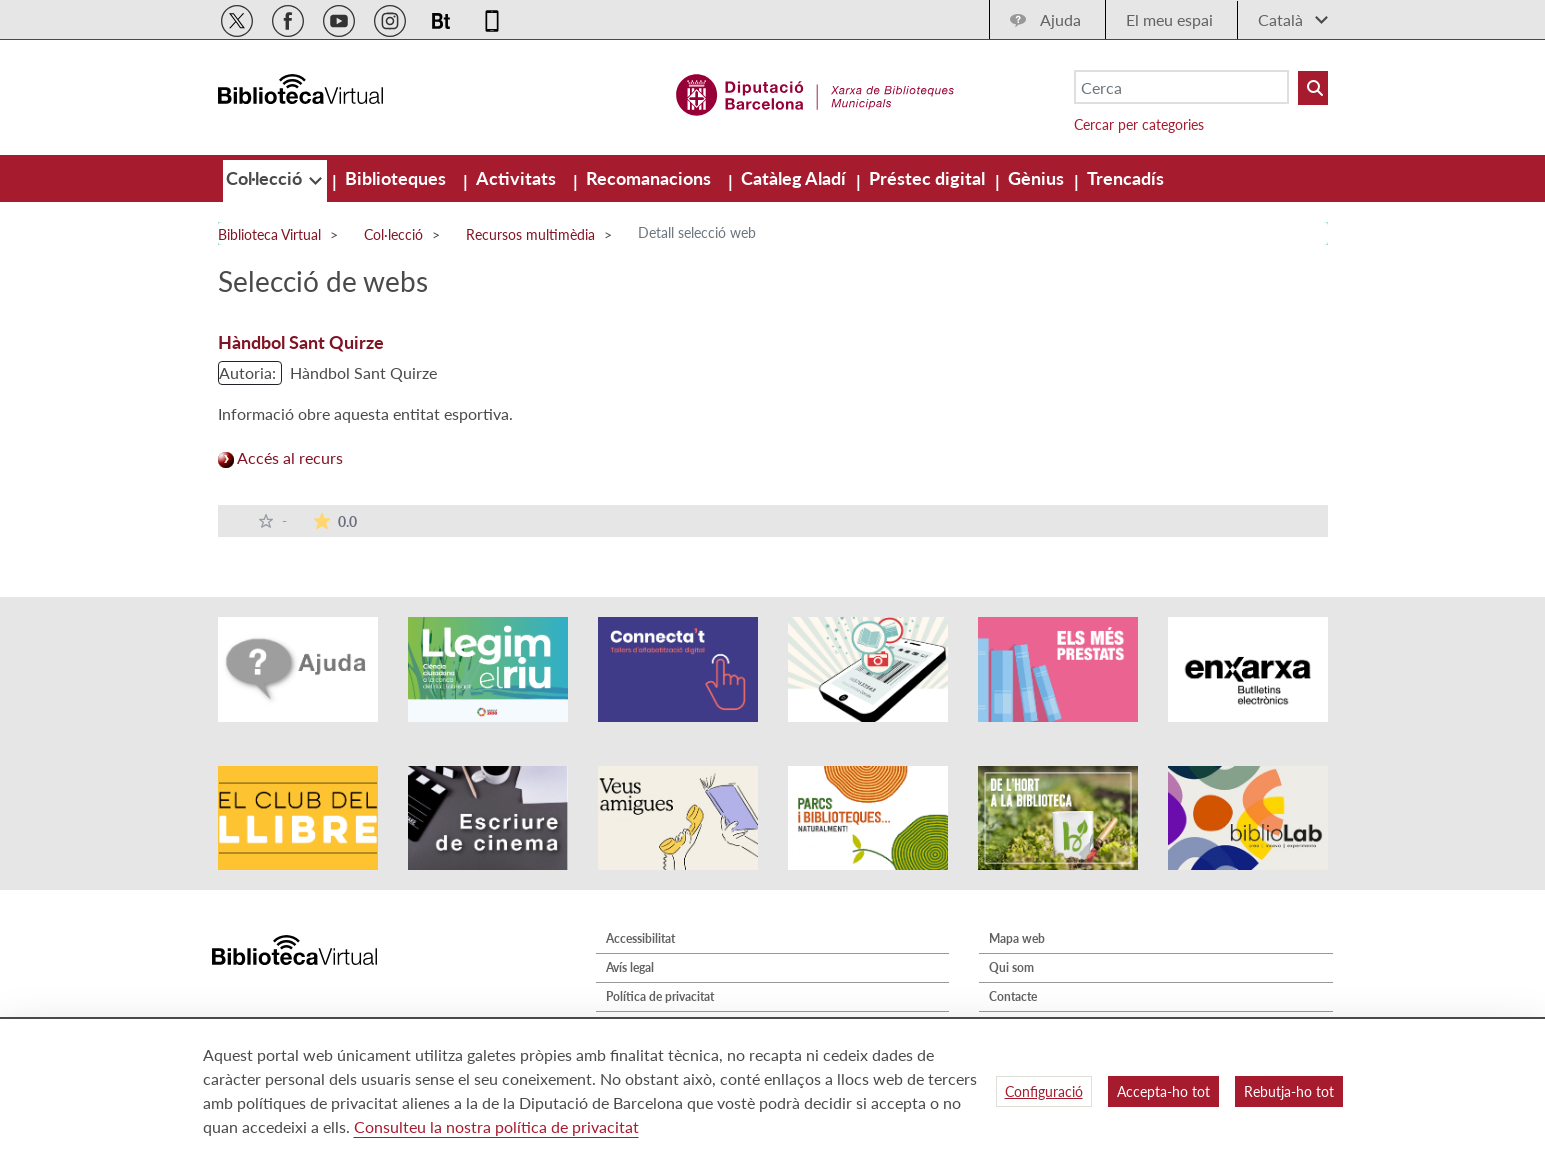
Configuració (1044, 1091)
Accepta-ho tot (1163, 1091)
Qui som (1011, 967)
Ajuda (1060, 19)
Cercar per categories (1139, 124)
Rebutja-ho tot (1289, 1091)
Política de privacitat (660, 996)
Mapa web (1017, 938)
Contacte (1013, 996)
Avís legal (630, 967)
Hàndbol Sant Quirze (301, 342)
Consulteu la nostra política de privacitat (496, 1126)
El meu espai (1169, 19)
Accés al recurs (280, 457)
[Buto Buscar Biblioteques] (1313, 88)
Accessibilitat (640, 938)
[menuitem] (266, 178)
